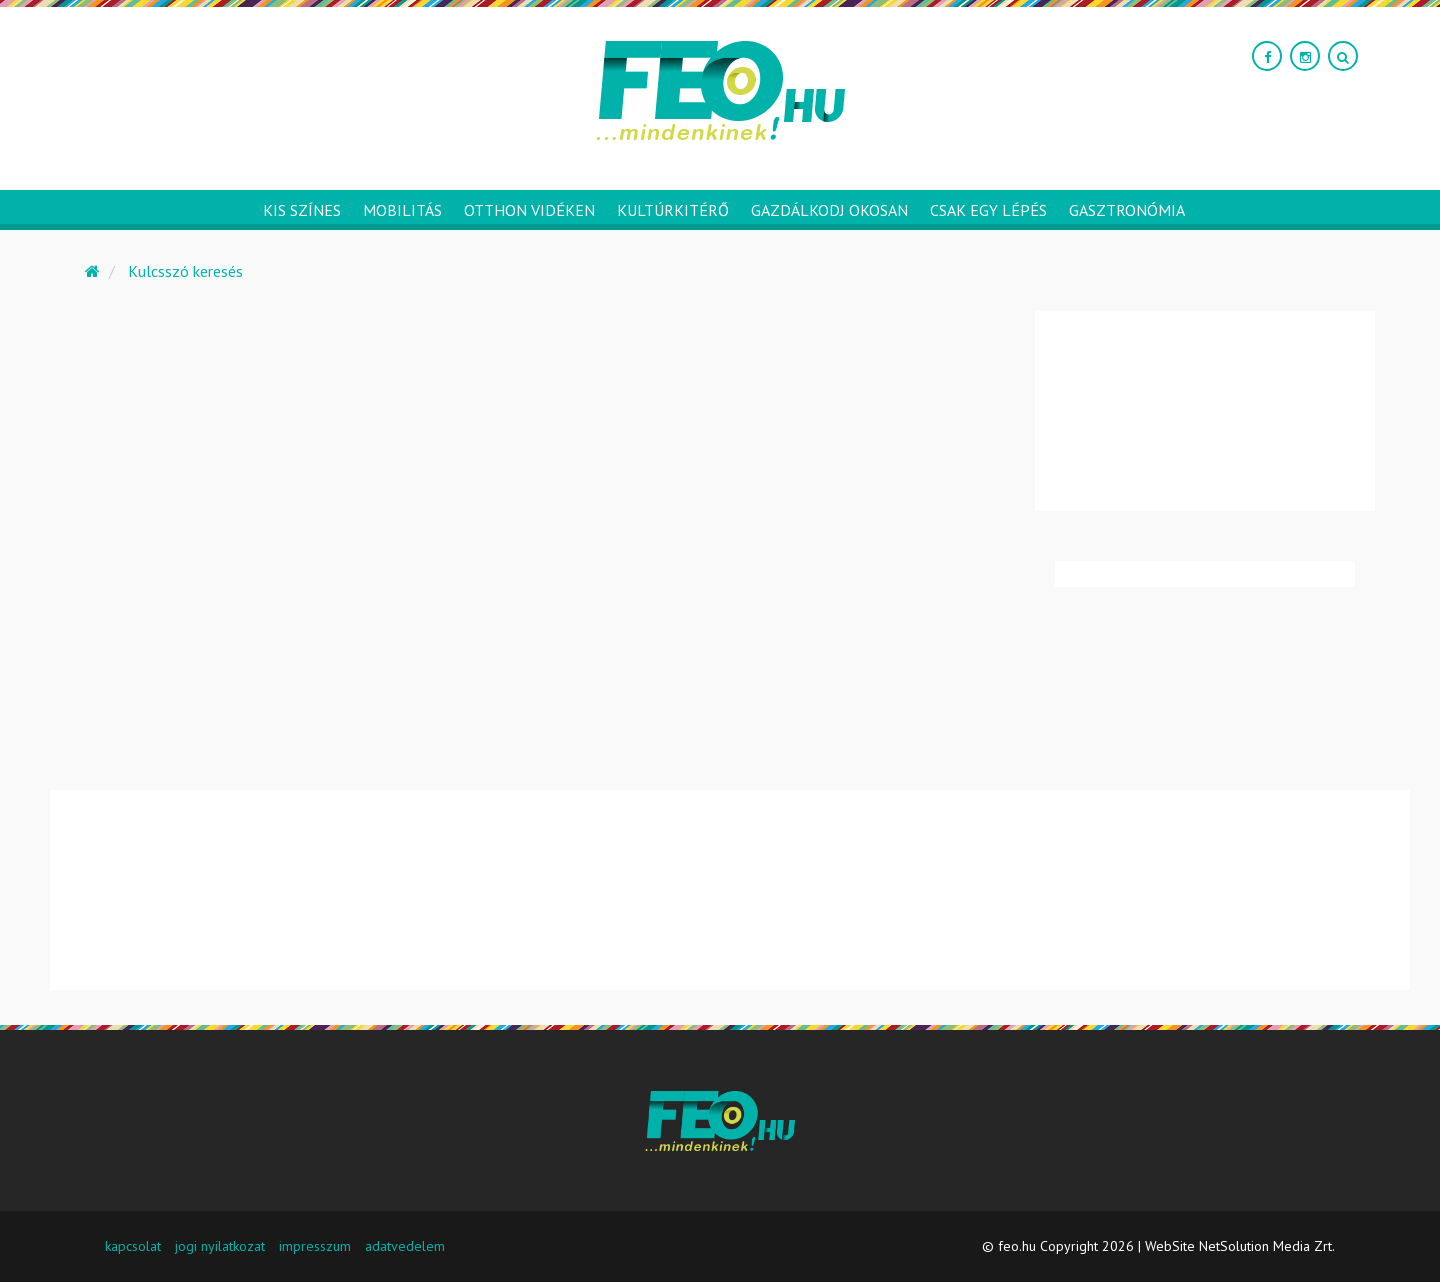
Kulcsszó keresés (185, 271)
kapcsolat (133, 1246)
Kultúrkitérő (673, 210)
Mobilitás (402, 210)
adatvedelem (405, 1246)
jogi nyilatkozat (220, 1246)
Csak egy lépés (988, 210)
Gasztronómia (1127, 210)
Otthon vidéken (529, 210)
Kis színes (302, 210)
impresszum (315, 1246)
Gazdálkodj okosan (829, 210)
